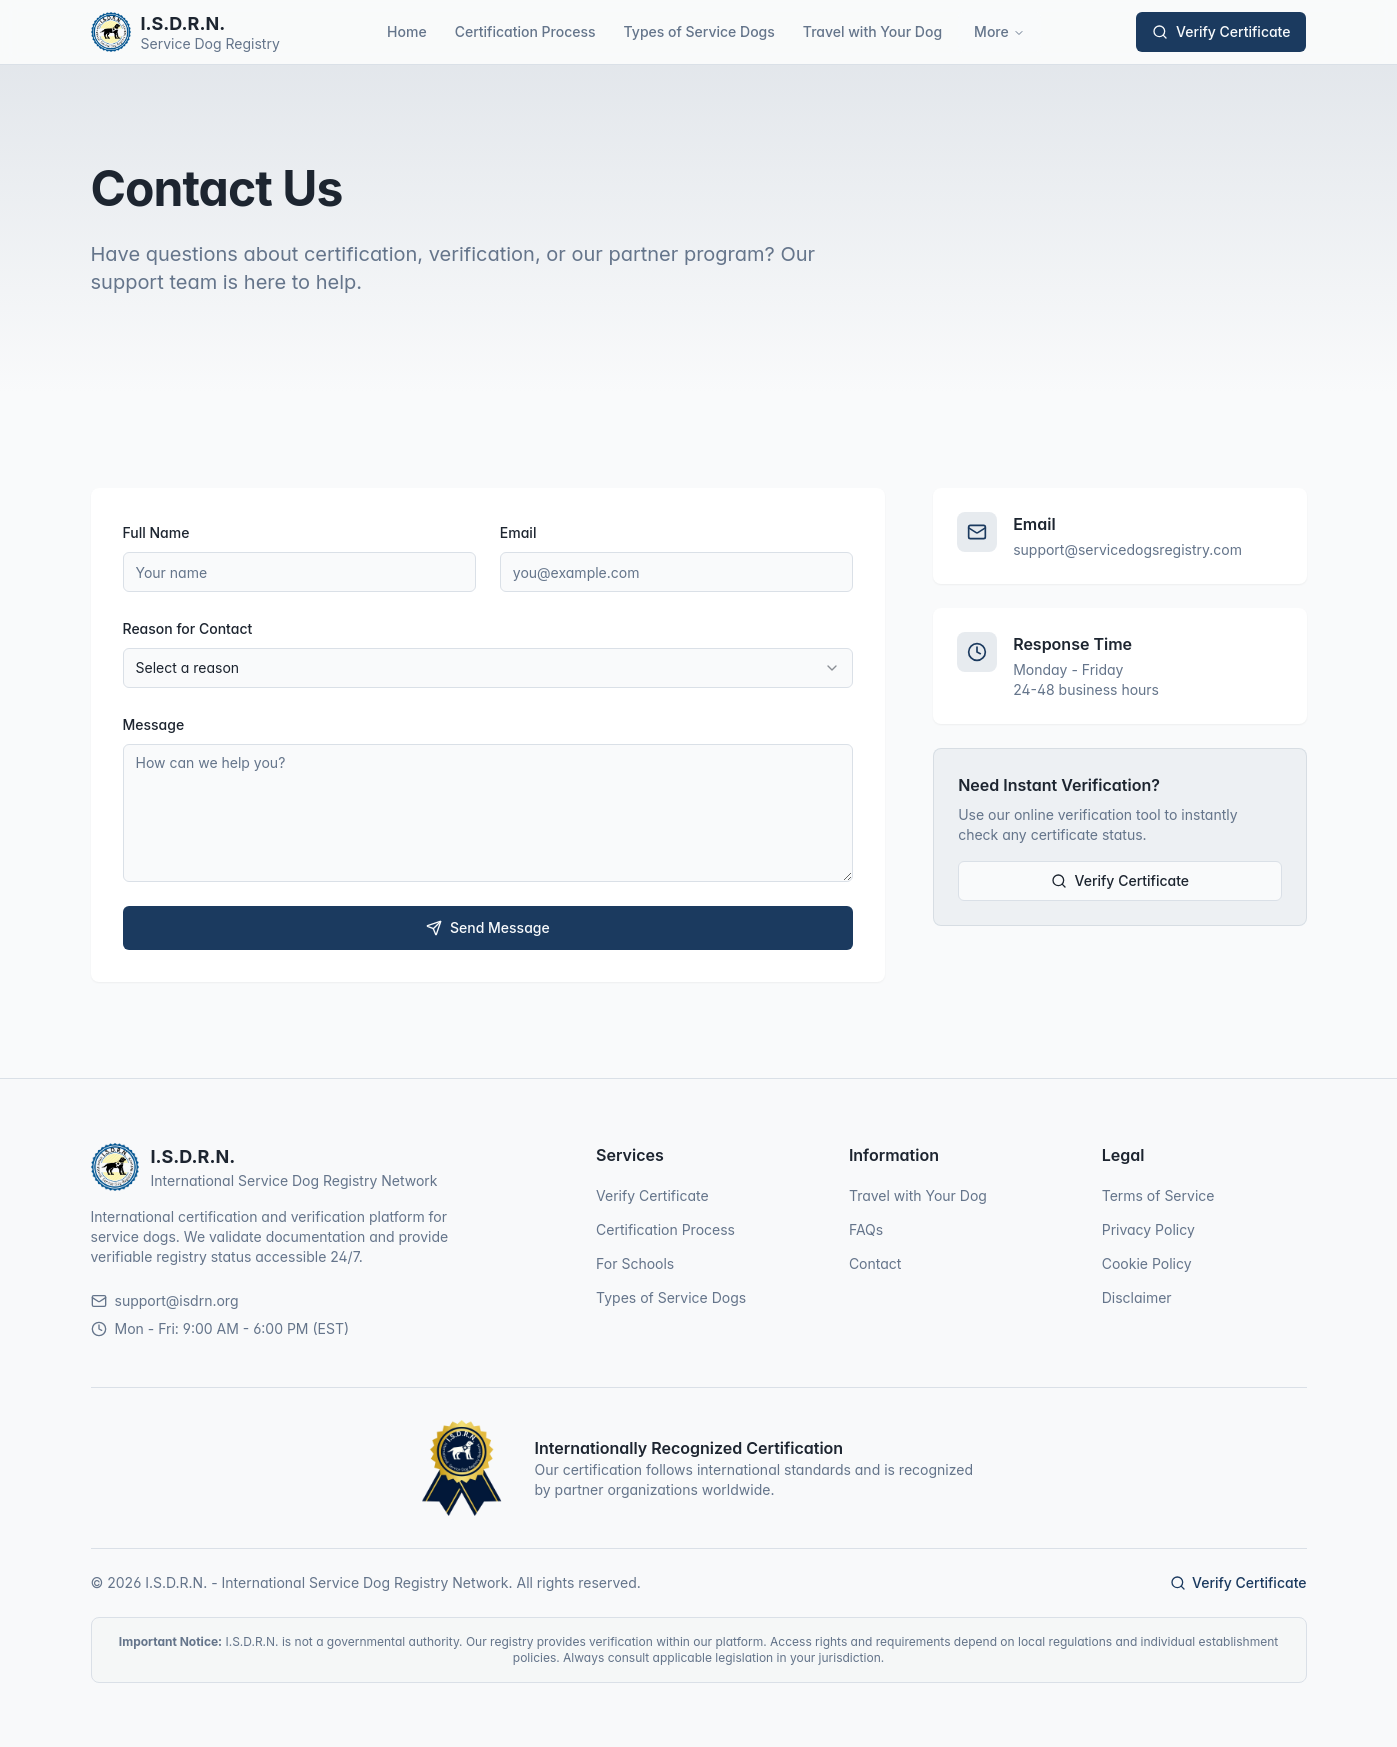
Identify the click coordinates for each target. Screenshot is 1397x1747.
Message (154, 724)
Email (518, 532)
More (999, 31)
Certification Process (525, 31)
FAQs (866, 1229)
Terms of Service (1158, 1195)
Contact (875, 1263)
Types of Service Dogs (699, 31)
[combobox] (488, 668)
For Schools (635, 1263)
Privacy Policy (1148, 1229)
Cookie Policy (1147, 1263)
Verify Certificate (1221, 31)
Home (407, 31)
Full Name (156, 532)
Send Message (488, 927)
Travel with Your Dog (872, 31)
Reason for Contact (188, 628)
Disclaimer (1137, 1297)
